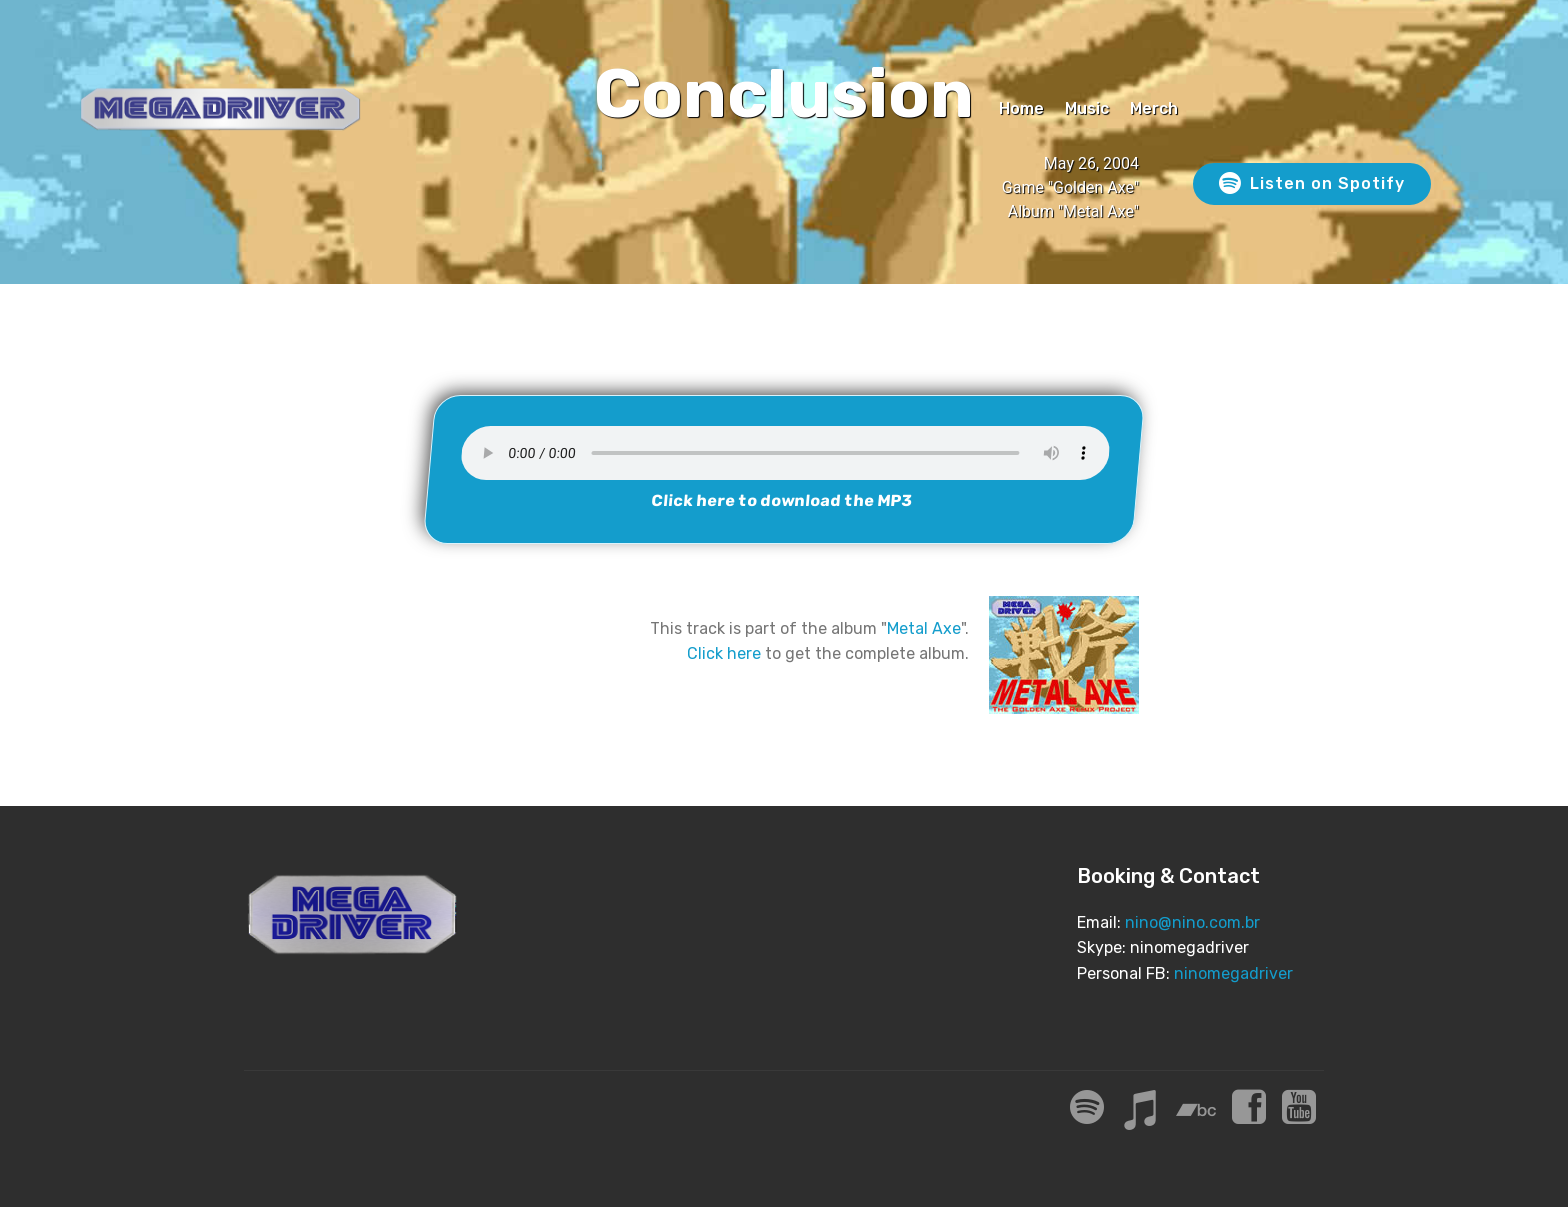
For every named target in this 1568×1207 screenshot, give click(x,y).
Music (1087, 108)
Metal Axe (924, 628)
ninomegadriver (1233, 973)
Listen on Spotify (1312, 184)
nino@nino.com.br (1192, 922)
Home (1021, 108)
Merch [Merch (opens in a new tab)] (1154, 108)
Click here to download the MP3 (782, 500)
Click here (724, 653)
